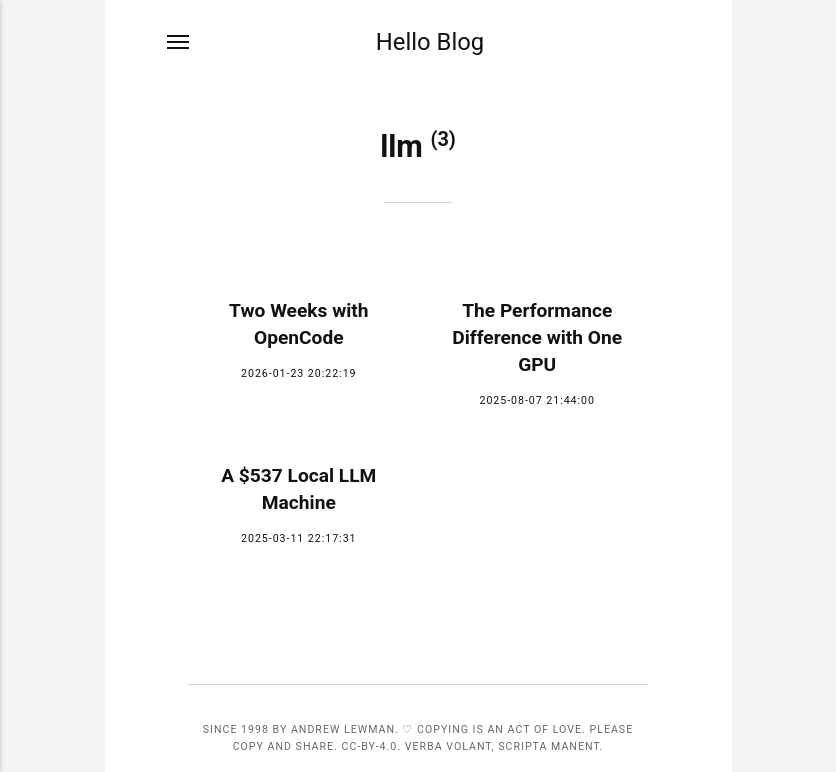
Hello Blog (430, 42)
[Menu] (179, 42)
